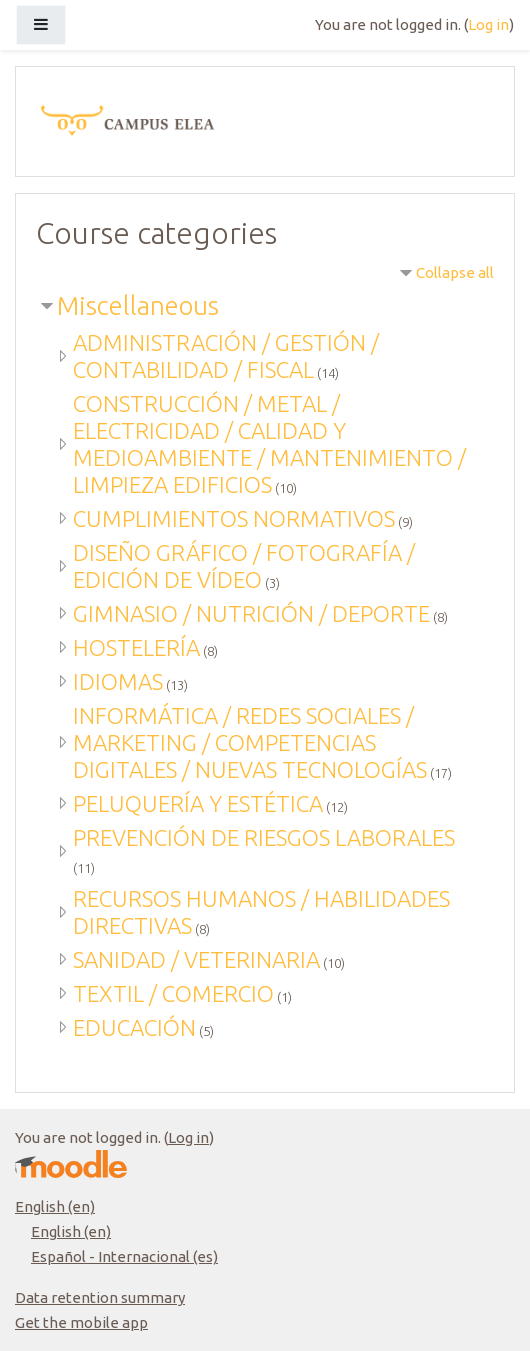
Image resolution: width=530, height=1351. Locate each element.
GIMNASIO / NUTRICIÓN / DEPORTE (251, 613)
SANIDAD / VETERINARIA (196, 959)
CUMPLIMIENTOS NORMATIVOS (234, 518)
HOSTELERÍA (136, 647)
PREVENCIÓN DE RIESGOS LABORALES (264, 837)
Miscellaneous (138, 305)
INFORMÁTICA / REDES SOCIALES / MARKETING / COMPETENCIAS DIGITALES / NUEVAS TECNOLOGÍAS (250, 742)
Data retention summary (100, 1297)
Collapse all (455, 272)
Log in (488, 24)
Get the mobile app (81, 1322)
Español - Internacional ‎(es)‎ (124, 1256)
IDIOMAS (118, 681)
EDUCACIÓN (134, 1027)
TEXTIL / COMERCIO (173, 993)
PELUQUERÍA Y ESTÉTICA (198, 803)
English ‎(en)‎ (55, 1206)
